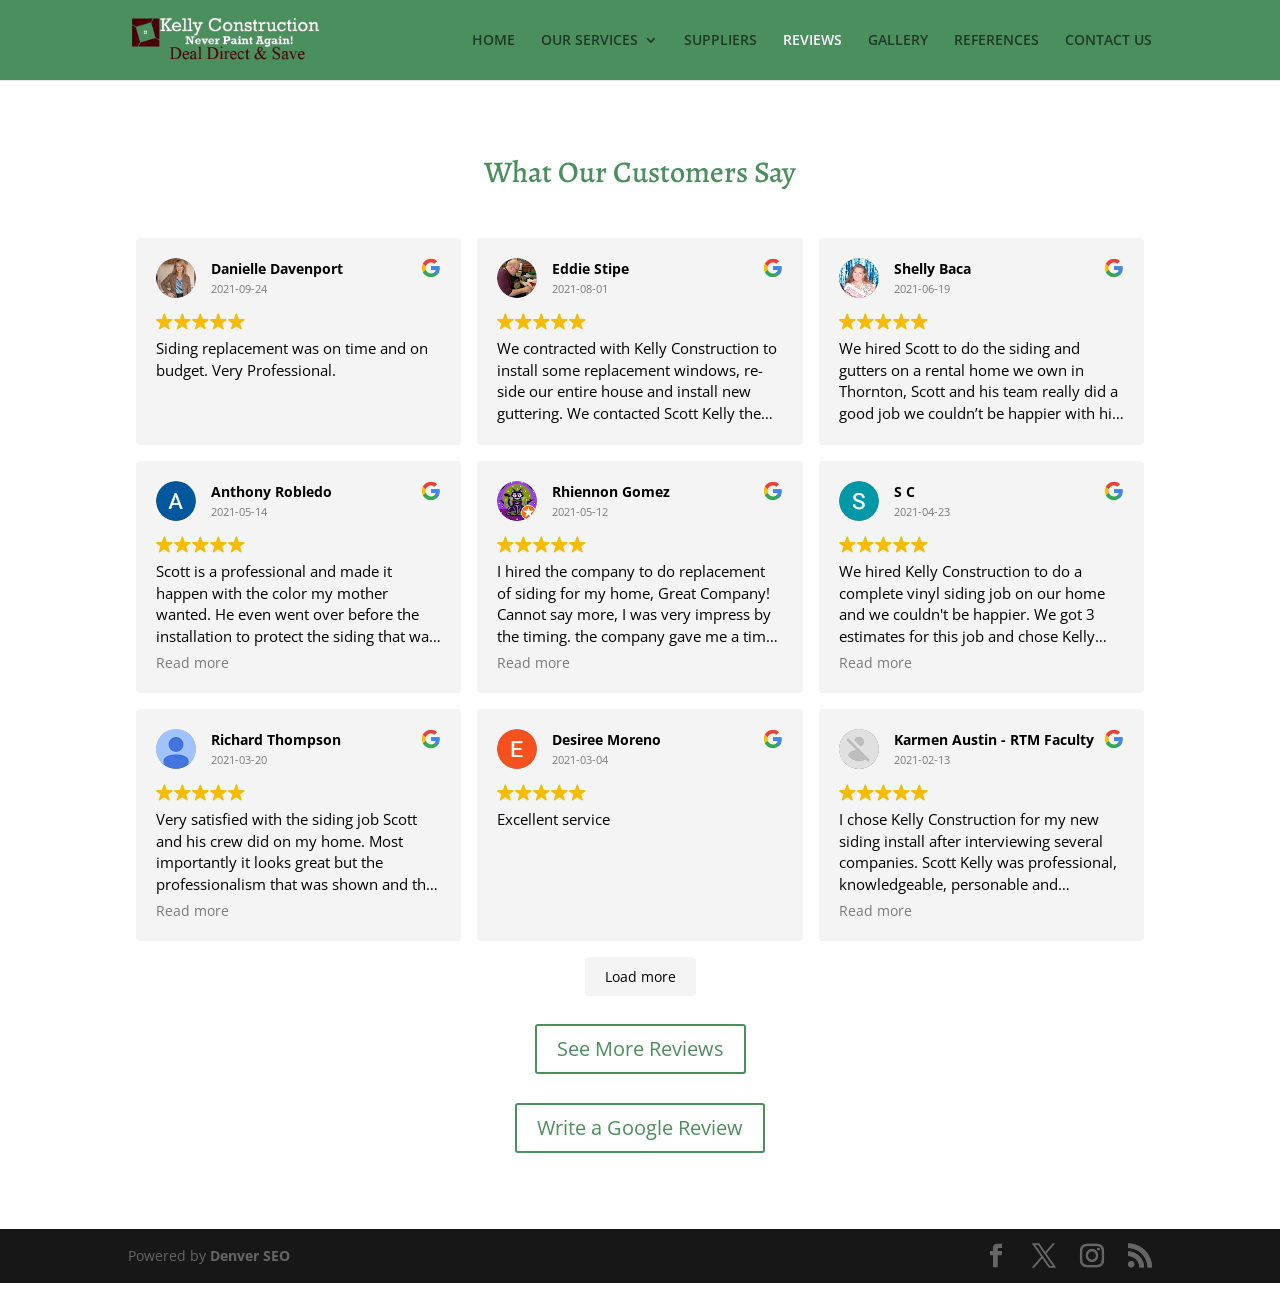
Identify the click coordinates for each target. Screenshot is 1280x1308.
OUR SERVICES (589, 41)
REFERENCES (996, 41)
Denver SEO (250, 1280)
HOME (493, 41)
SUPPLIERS (720, 41)
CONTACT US (1108, 41)
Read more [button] (533, 440)
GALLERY (898, 41)
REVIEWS (812, 41)
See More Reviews (640, 1073)
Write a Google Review (640, 1152)
